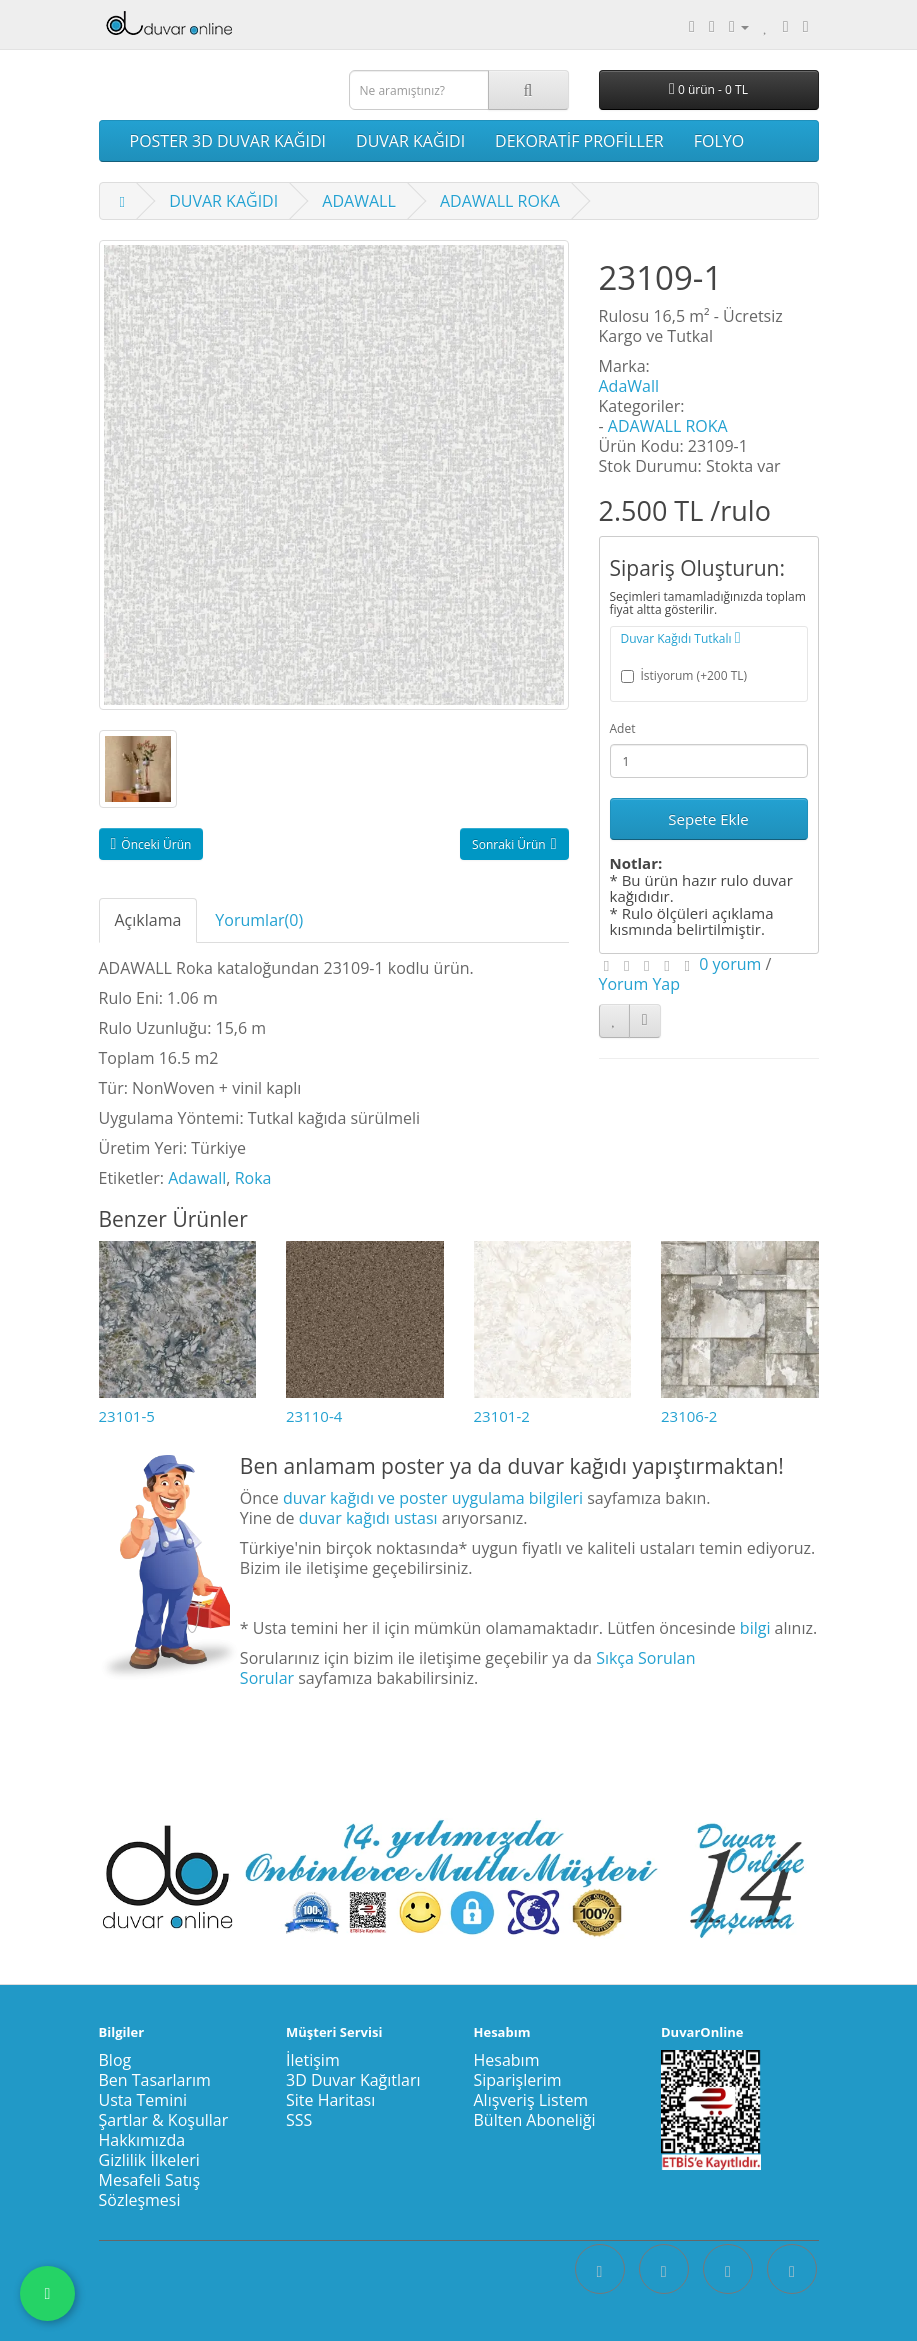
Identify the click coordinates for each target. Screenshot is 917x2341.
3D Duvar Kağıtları (353, 2080)
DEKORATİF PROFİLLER (579, 141)
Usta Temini (143, 2100)
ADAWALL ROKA (500, 201)
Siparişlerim (518, 2080)
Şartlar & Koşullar (164, 2120)
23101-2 (502, 1416)
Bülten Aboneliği (535, 2120)
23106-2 (689, 1416)
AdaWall (629, 386)
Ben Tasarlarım (155, 2080)
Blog (115, 2060)
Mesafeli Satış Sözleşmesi (150, 2190)
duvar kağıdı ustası (368, 1518)
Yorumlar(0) (259, 920)
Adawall (197, 1178)
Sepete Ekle (708, 819)
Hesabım (507, 2060)
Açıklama (148, 920)
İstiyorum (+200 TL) (684, 675)
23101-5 (127, 1416)
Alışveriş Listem (531, 2100)
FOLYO (719, 141)
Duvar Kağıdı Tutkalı (681, 638)
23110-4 (314, 1416)
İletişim (313, 2060)
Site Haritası (330, 2100)
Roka (253, 1178)
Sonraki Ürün (514, 844)
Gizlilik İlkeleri (149, 2160)
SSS (299, 2120)
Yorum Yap (640, 984)
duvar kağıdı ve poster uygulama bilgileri (433, 1498)
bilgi (755, 1628)
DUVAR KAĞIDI (410, 141)
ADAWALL (358, 201)
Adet (623, 728)
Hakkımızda (142, 2140)
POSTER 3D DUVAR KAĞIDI (228, 141)
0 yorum (730, 964)
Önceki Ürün (151, 844)
